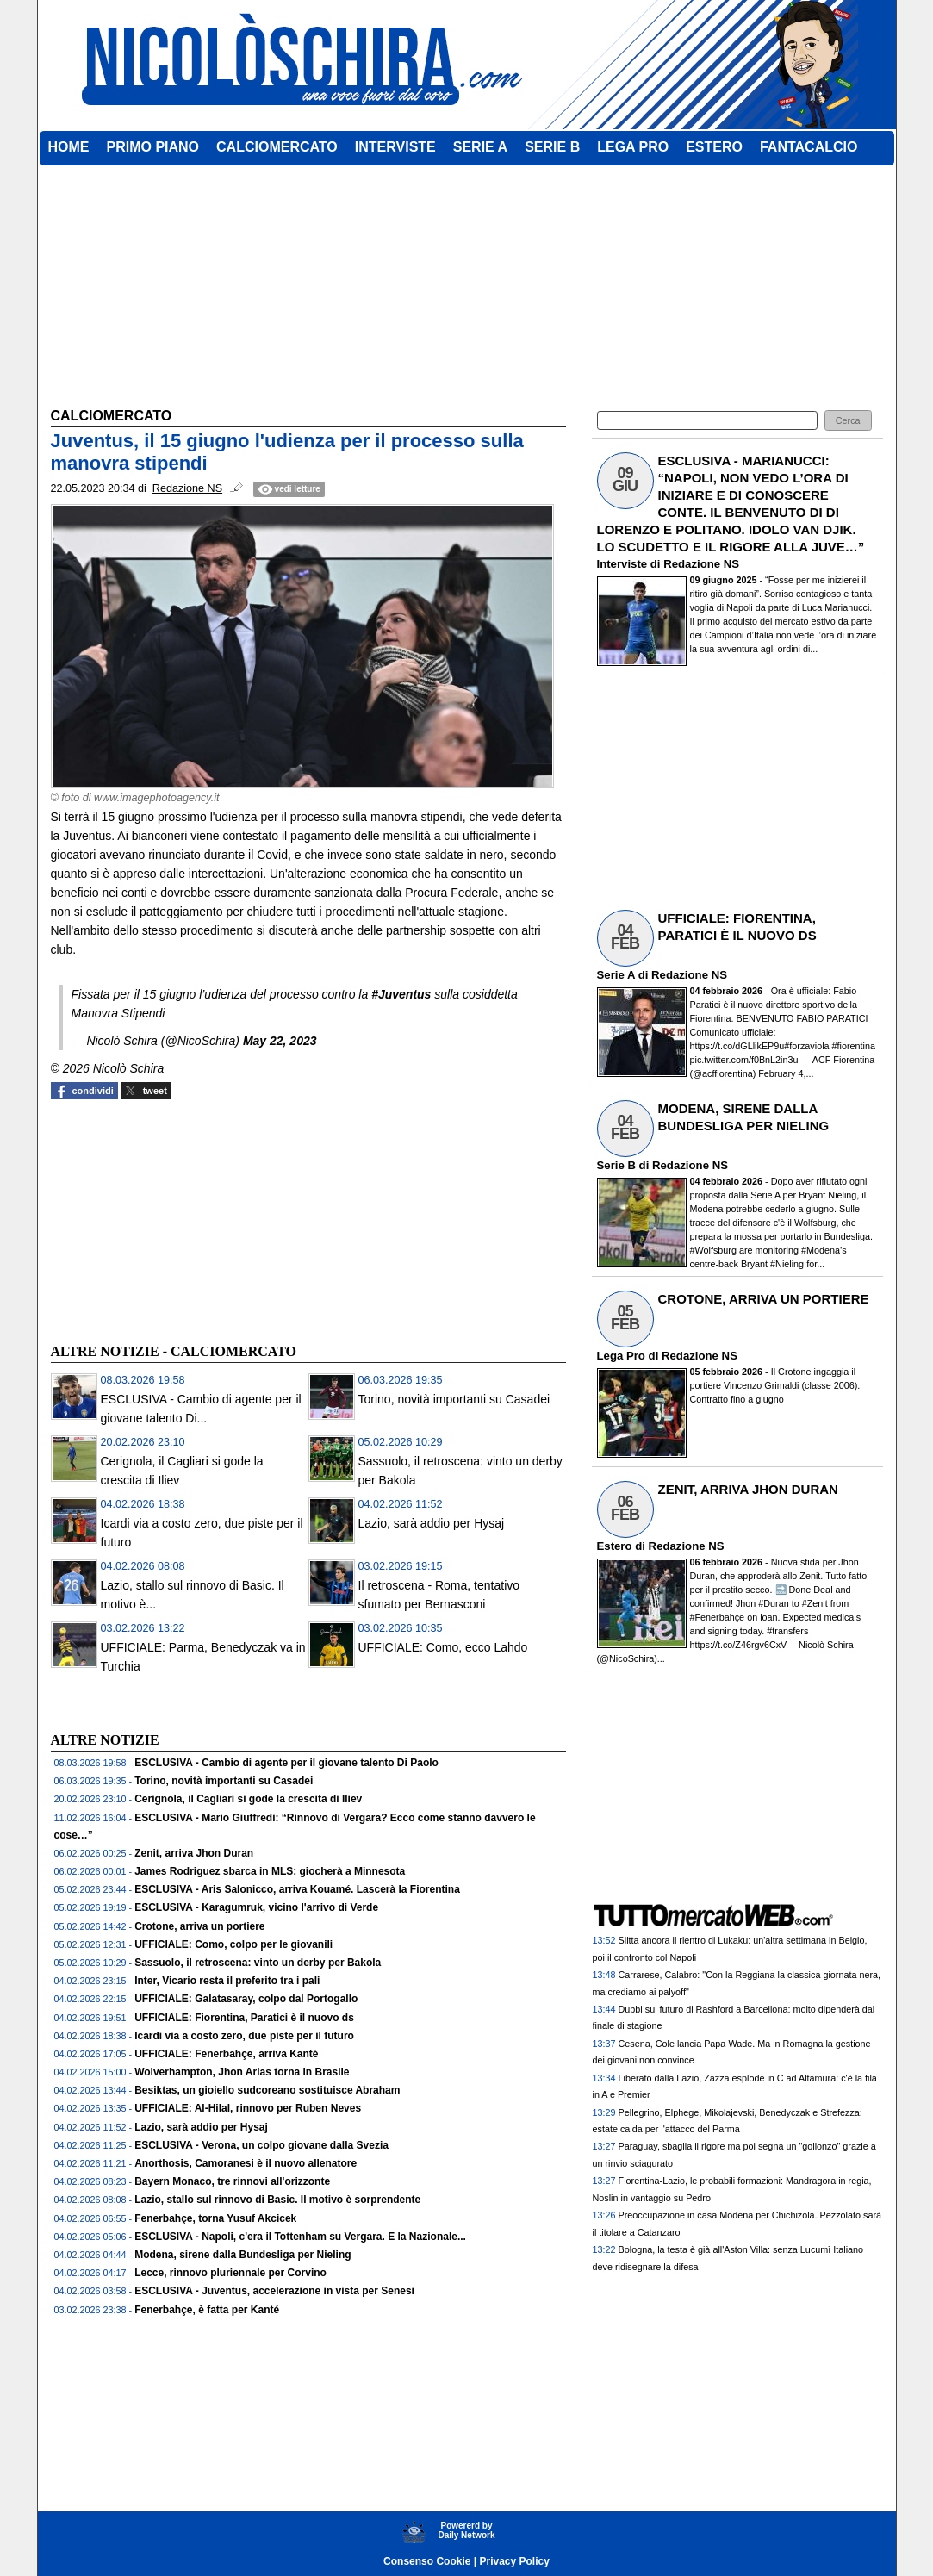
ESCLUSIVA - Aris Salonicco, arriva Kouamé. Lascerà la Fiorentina (297, 1889)
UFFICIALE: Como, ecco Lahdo (443, 1647)
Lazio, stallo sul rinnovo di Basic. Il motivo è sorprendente (277, 2199)
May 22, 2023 (280, 1041)
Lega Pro (621, 1355)
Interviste (622, 563)
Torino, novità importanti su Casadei (454, 1399)
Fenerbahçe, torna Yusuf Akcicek (215, 2218)
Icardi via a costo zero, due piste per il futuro (244, 2036)
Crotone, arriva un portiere (199, 1926)
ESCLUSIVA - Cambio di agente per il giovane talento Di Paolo (286, 1763)
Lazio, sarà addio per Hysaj (431, 1523)
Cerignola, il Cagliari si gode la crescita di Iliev (248, 1799)
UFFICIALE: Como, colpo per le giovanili (233, 1944)
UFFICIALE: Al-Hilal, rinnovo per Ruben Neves (247, 2108)
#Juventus (401, 994)
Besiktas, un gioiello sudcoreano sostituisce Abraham (267, 2090)
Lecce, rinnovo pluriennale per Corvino (230, 2273)
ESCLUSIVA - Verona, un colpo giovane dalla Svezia (261, 2145)
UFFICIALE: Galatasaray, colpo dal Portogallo (246, 1999)
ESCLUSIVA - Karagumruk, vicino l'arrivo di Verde (256, 1907)
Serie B (616, 1165)
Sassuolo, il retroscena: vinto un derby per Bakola (257, 1963)
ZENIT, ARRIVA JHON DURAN (748, 1489)
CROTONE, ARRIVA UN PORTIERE (763, 1298)
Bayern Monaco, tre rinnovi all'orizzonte (232, 2181)
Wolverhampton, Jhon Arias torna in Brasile (241, 2072)
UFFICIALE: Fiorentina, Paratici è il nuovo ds (244, 2018)
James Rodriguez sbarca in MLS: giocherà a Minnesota (269, 1871)
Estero (614, 1546)
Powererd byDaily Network (466, 2530)
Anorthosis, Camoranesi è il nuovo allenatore (245, 2163)
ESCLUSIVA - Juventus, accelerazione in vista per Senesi (274, 2291)
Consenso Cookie (426, 2561)
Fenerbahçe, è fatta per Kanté (206, 2310)
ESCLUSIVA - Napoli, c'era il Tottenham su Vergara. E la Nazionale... (300, 2237)
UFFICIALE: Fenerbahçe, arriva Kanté (226, 2054)
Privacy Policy (515, 2561)
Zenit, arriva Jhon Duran (193, 1853)
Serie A (616, 974)
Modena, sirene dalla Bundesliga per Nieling (242, 2255)
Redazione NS (701, 563)
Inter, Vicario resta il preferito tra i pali (227, 1981)
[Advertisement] (180, 1219)
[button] (848, 421)
